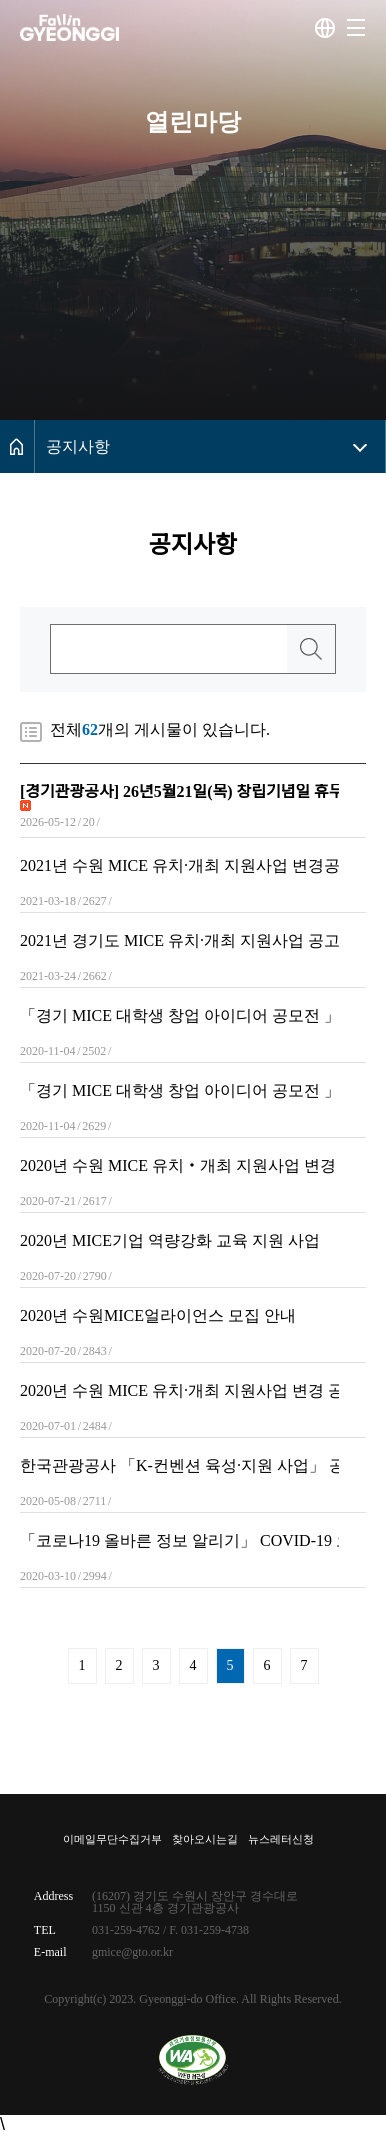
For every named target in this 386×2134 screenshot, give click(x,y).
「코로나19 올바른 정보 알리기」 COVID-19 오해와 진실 (179, 1541)
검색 (311, 649)
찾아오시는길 (205, 1839)
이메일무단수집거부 (112, 1839)
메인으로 (17, 446)
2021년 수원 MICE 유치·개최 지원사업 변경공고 (179, 866)
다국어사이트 (325, 27)
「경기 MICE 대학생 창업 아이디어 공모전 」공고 (179, 1016)
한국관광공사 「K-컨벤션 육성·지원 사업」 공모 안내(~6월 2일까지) (179, 1466)
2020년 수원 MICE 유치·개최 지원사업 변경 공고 (179, 1391)
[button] (356, 27)
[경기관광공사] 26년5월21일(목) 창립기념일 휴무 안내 (179, 792)
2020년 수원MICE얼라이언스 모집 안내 (158, 1316)
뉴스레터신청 (281, 1839)
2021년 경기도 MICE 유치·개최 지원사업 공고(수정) (179, 941)
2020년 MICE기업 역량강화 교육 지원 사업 (170, 1241)
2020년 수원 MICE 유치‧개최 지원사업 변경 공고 (179, 1166)
